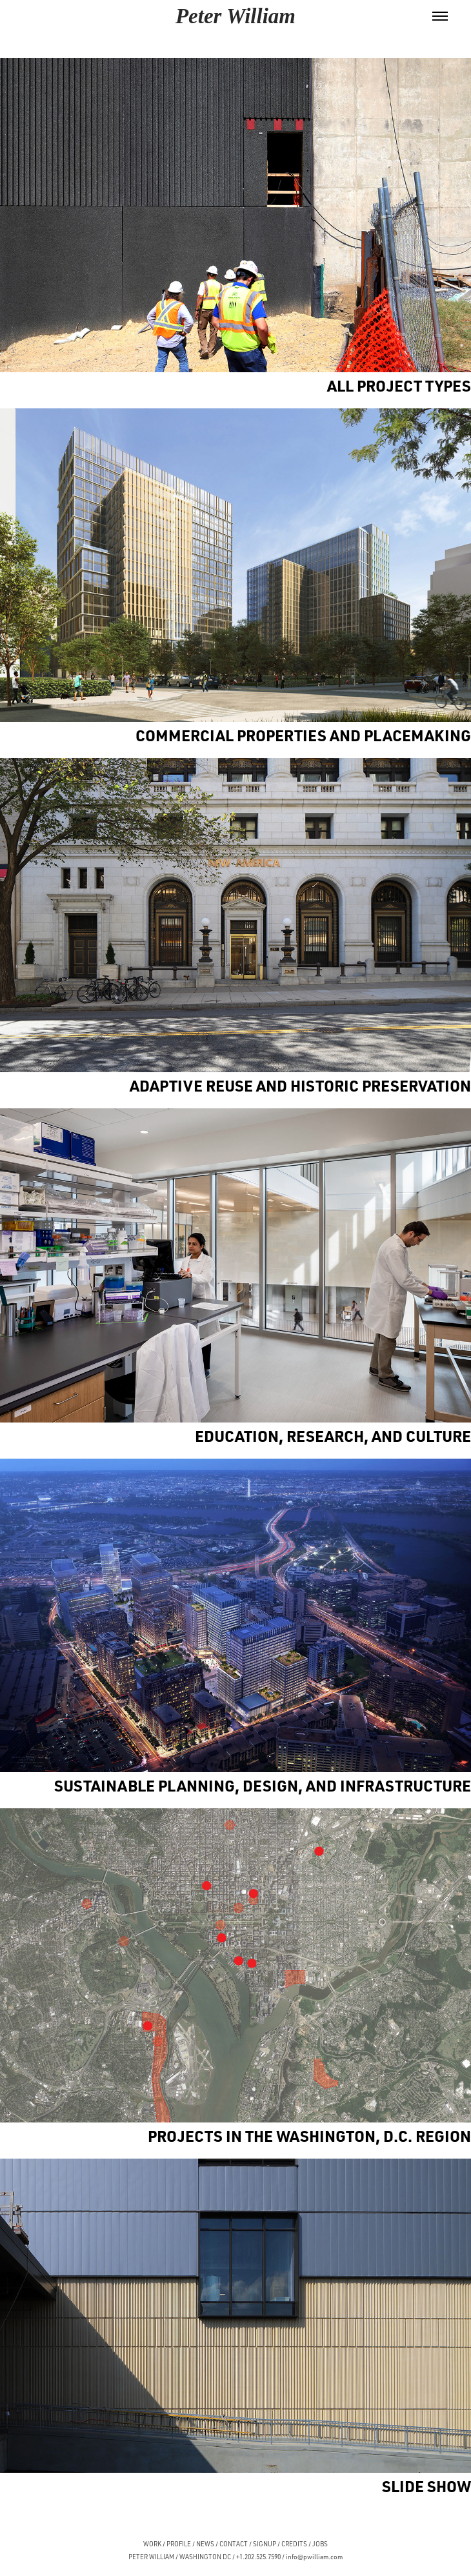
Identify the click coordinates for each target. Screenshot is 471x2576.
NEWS (205, 2544)
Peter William (235, 16)
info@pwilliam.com (314, 2557)
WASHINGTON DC (205, 2557)
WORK (152, 2544)
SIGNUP (264, 2544)
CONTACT (233, 2544)
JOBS (320, 2544)
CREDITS (293, 2544)
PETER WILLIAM (151, 2557)
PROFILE (178, 2544)
